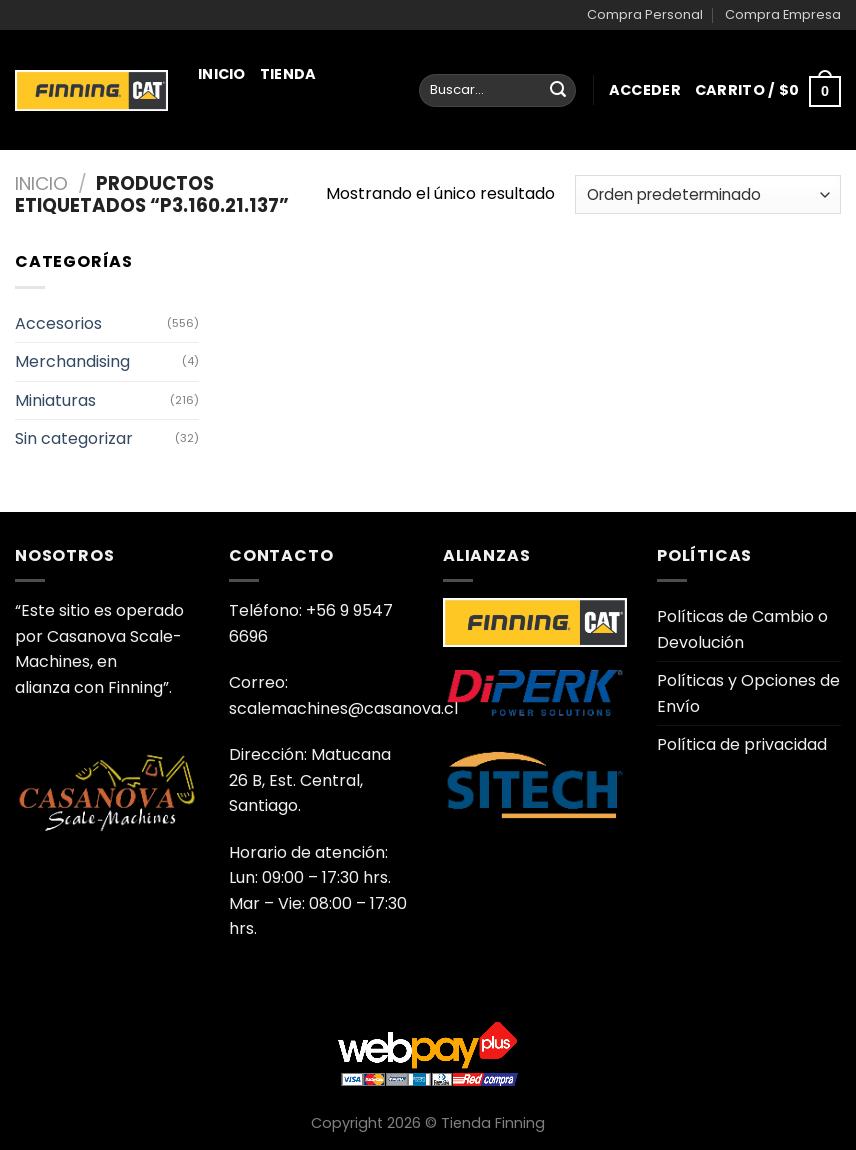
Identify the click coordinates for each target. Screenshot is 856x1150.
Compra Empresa (783, 14)
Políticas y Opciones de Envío (748, 693)
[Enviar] (558, 91)
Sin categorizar (74, 438)
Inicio (222, 74)
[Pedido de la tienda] (708, 194)
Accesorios (58, 323)
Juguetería (253, 358)
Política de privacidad (742, 744)
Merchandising (270, 271)
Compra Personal (645, 14)
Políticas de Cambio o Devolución (742, 629)
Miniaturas (259, 162)
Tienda (288, 74)
